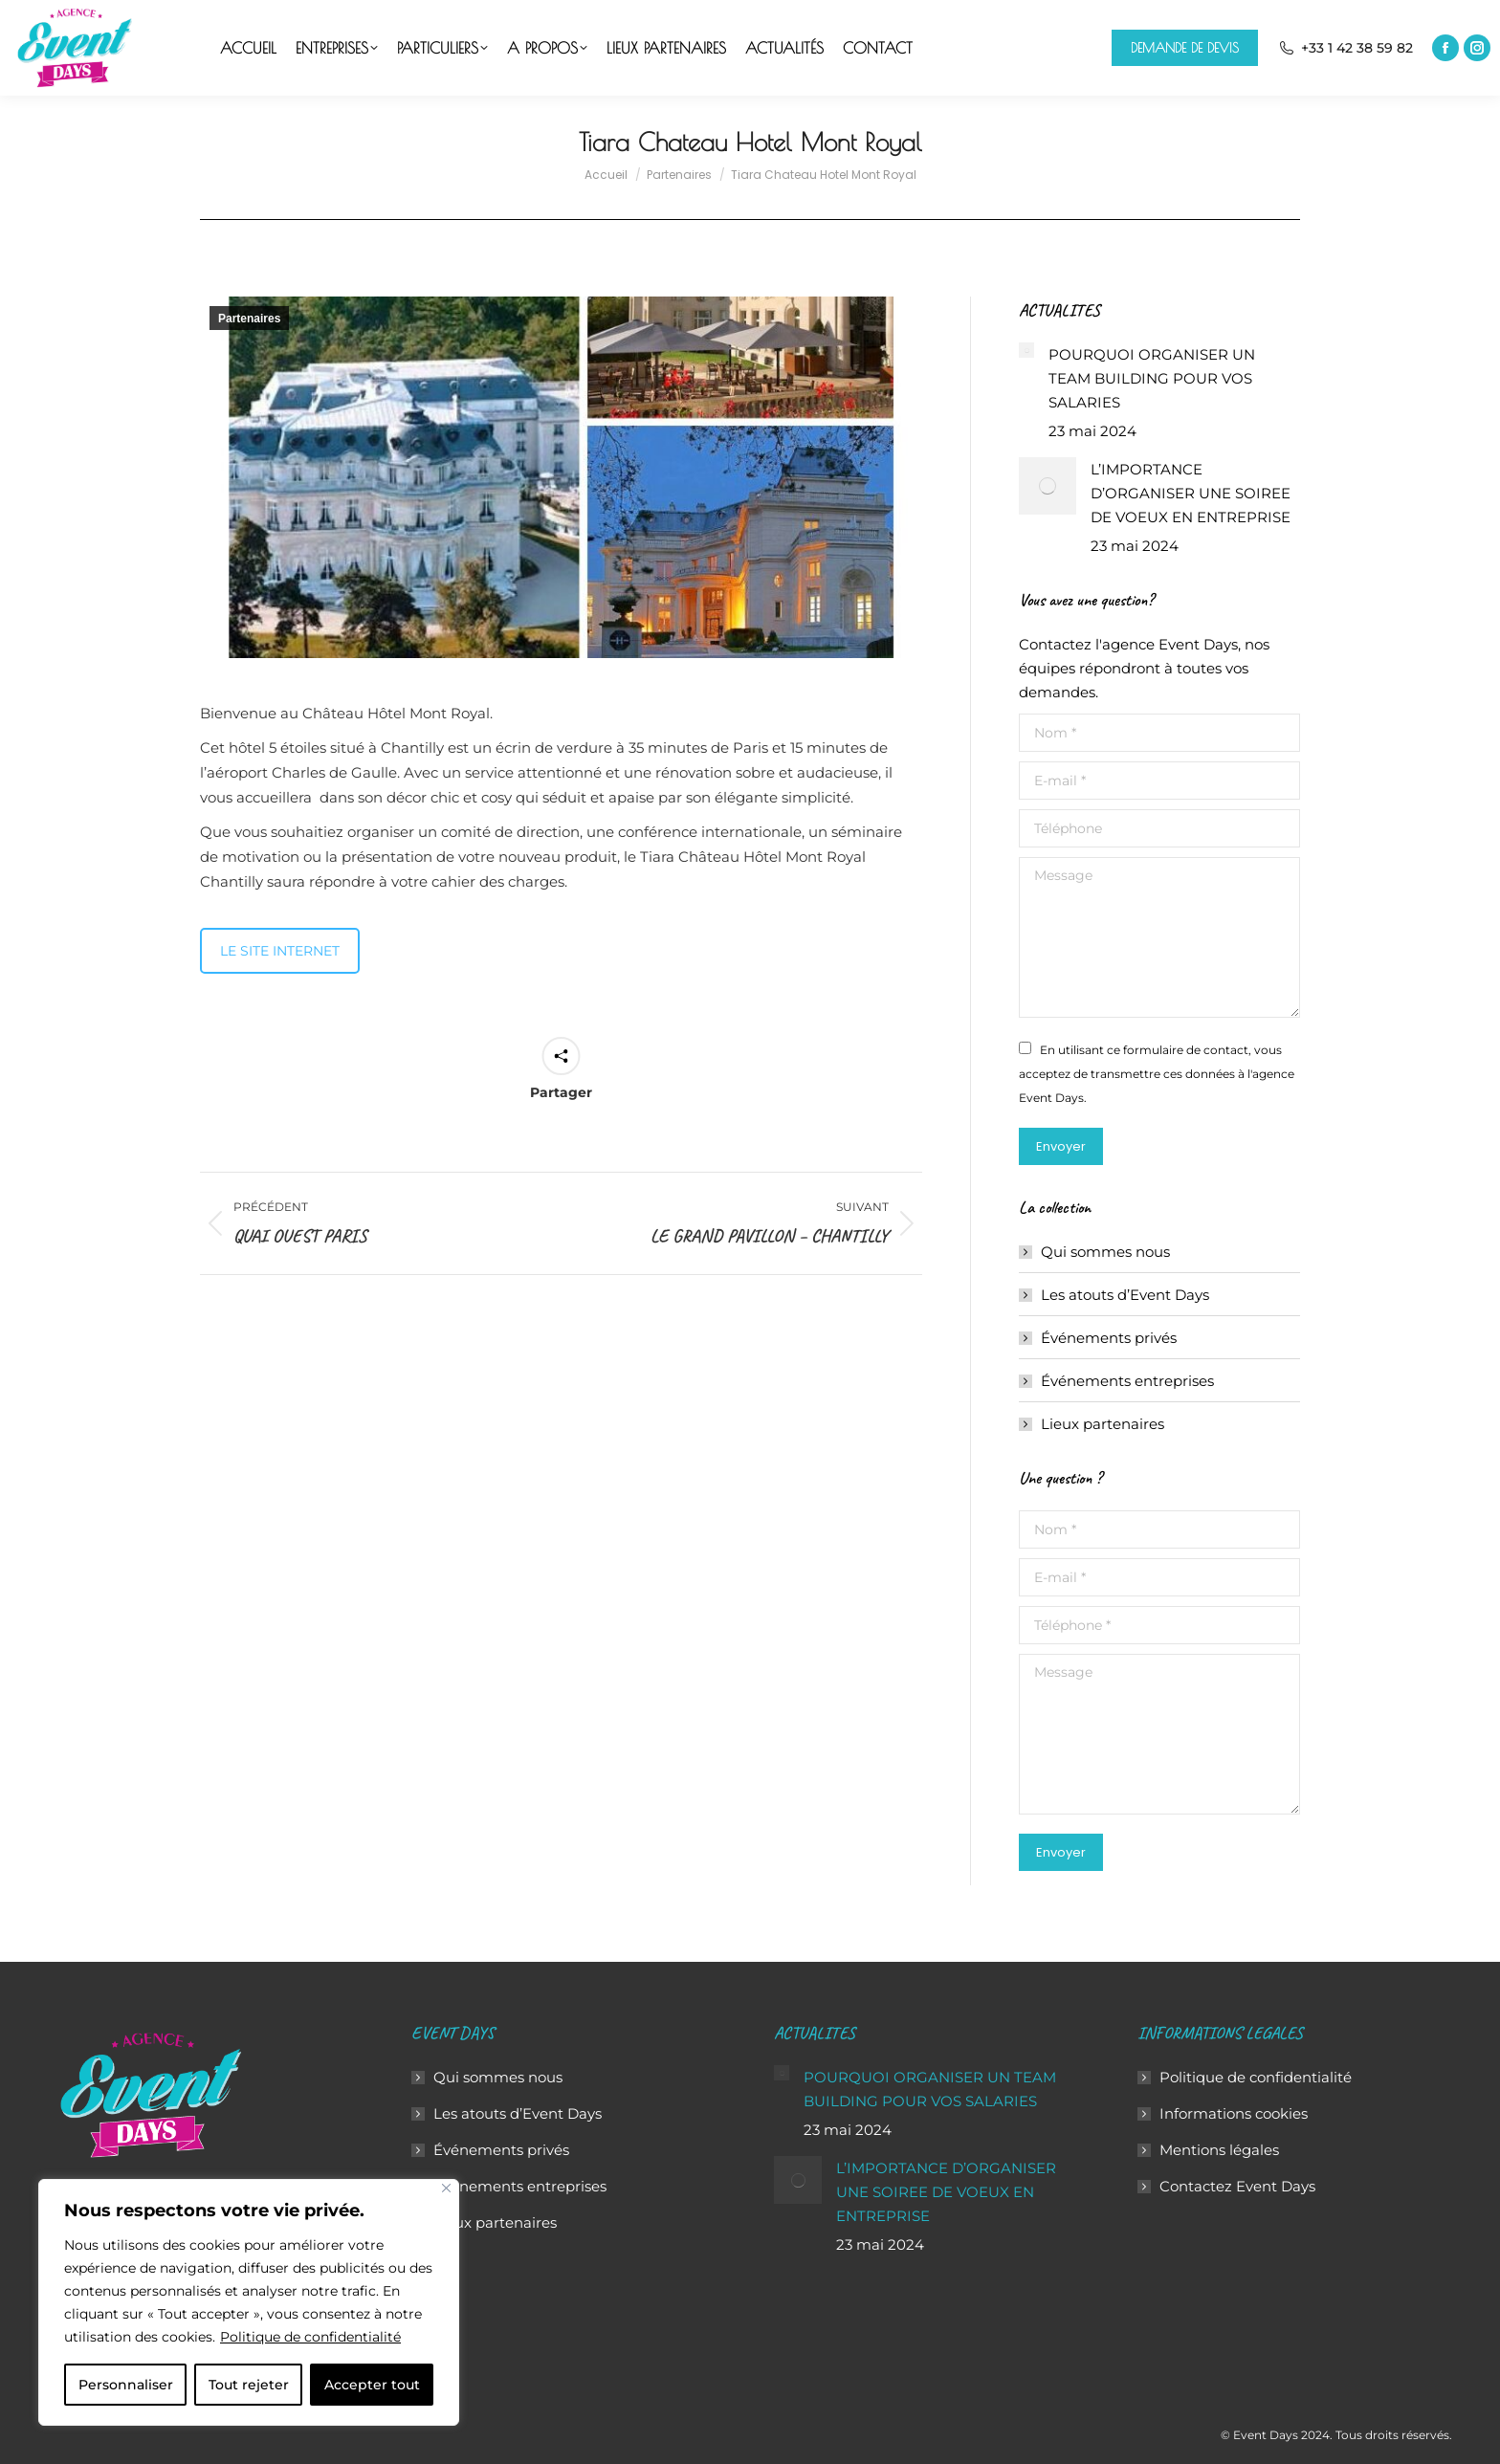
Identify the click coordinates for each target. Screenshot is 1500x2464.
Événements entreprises (1127, 1381)
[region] (248, 2302)
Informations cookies (1233, 2113)
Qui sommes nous (1105, 1252)
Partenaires (249, 318)
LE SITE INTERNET (280, 950)
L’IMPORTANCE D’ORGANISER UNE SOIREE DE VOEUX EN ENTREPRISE (1190, 493)
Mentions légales (1219, 2150)
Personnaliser (125, 2384)
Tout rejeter (249, 2384)
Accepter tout (372, 2384)
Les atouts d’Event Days (1125, 1295)
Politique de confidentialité (310, 2336)
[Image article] (1026, 350)
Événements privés (1109, 1338)
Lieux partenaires (1102, 1424)
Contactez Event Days (1237, 2186)
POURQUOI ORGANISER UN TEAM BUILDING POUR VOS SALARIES (1151, 378)
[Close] (446, 2188)
